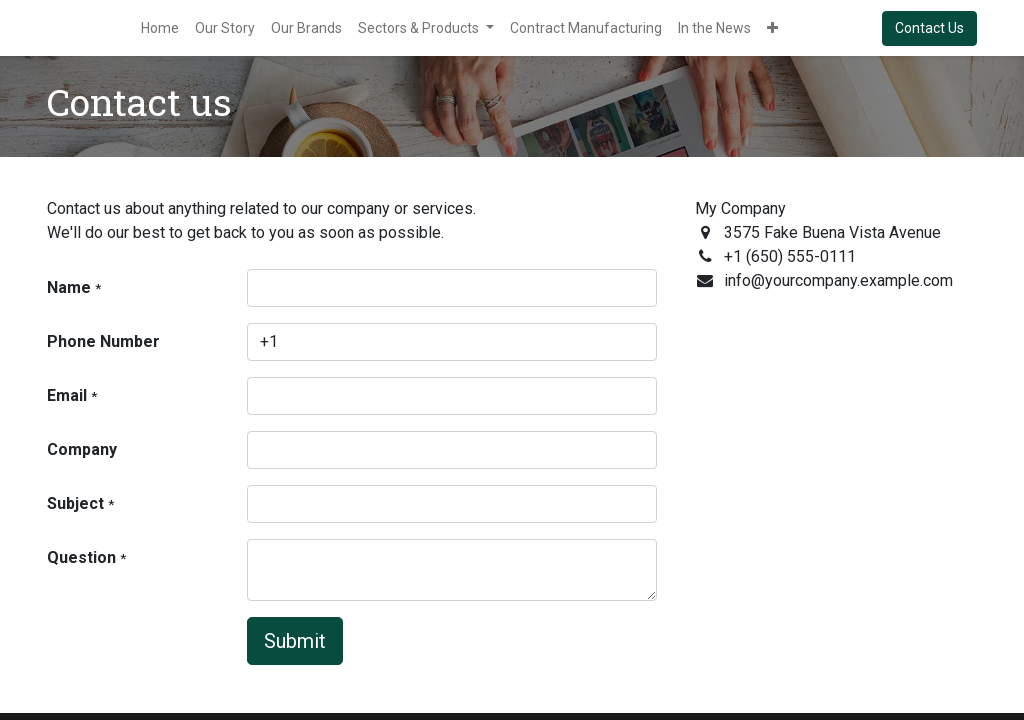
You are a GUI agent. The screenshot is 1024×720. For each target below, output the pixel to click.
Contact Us (929, 28)
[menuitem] (160, 28)
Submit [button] (295, 641)
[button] (772, 28)
